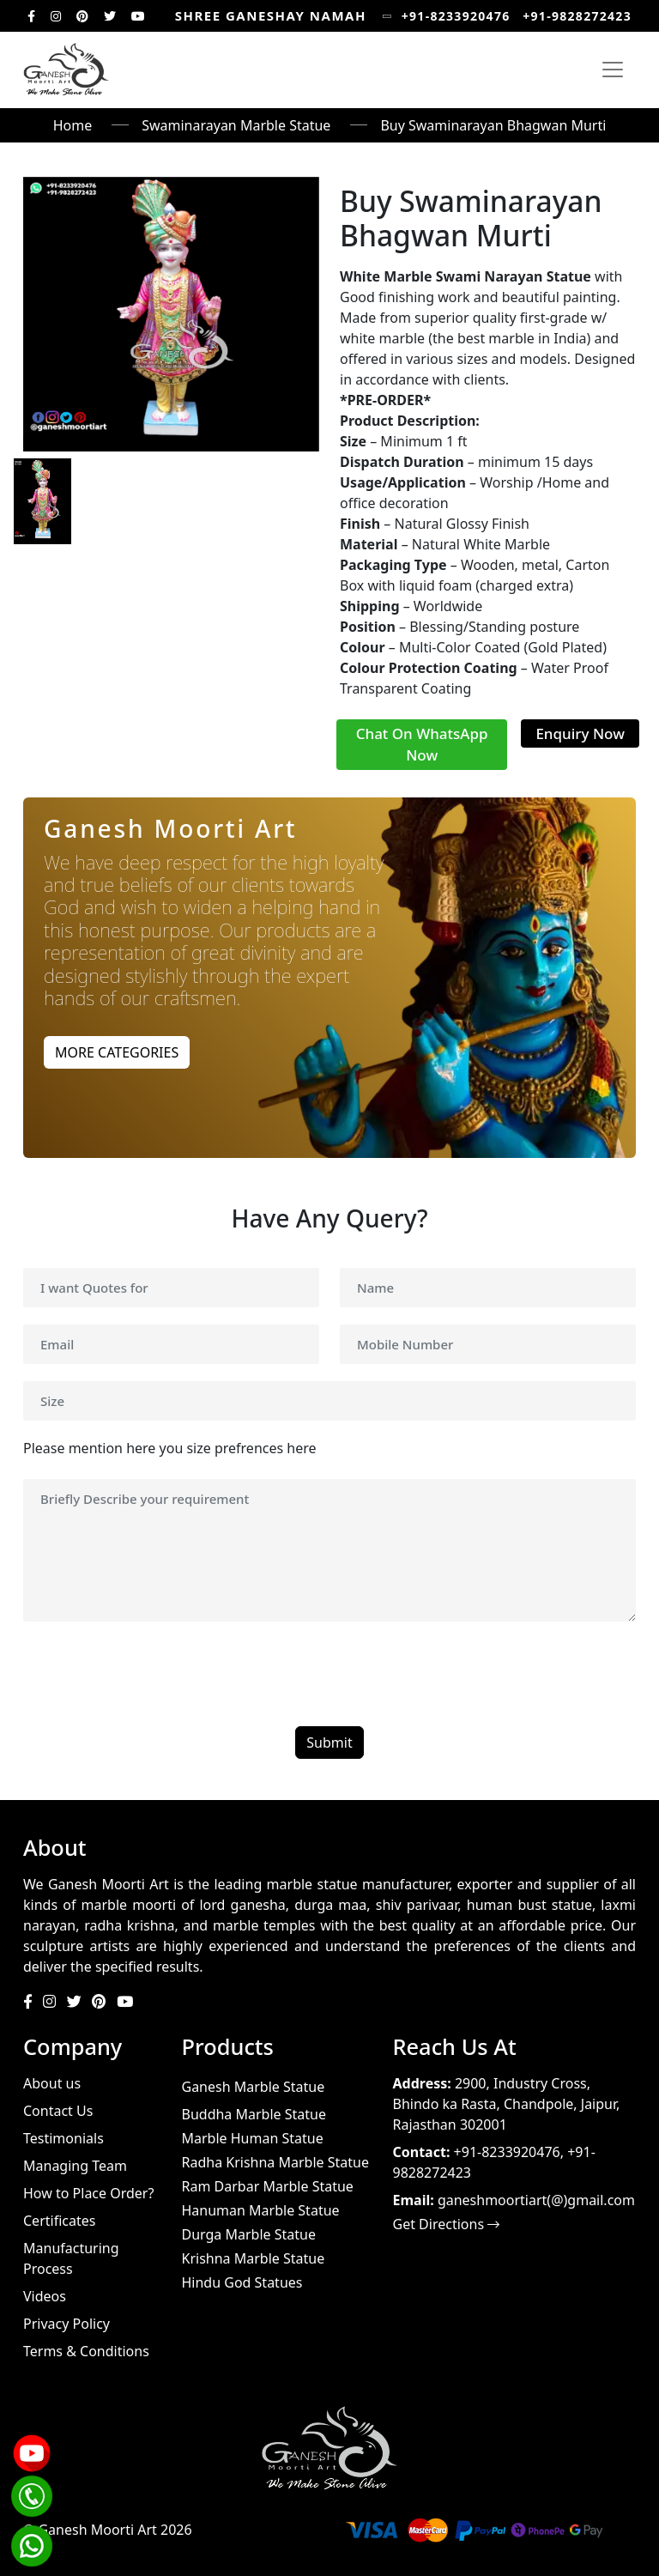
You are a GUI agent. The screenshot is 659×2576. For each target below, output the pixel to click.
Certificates (59, 2220)
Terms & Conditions (86, 2351)
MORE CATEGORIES (116, 1052)
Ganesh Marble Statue (253, 2086)
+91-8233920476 (456, 16)
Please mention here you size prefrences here (170, 1448)
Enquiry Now (579, 733)
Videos (44, 2296)
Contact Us (58, 2110)
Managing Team (75, 2165)
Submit (329, 1742)
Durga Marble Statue (249, 2234)
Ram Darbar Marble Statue (268, 2186)
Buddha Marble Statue (254, 2114)
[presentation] (153, 1675)
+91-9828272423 (577, 16)
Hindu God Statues (242, 2282)
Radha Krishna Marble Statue (275, 2162)
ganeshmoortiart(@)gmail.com (536, 2200)
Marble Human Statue (252, 2138)
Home (73, 125)
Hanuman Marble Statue (261, 2210)
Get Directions (446, 2224)
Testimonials (63, 2138)
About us (52, 2083)
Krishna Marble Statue (253, 2258)
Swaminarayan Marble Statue (236, 125)
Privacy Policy (66, 2323)
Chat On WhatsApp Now (422, 745)
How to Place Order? (88, 2193)
